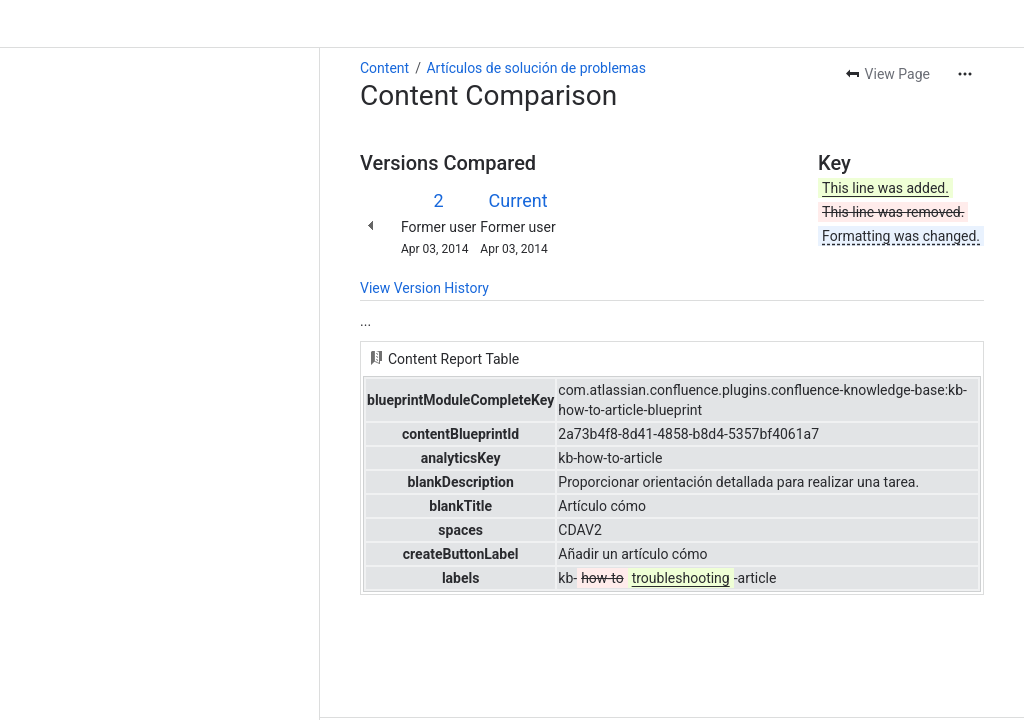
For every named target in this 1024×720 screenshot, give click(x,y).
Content (384, 68)
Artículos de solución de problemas (536, 68)
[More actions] (965, 74)
